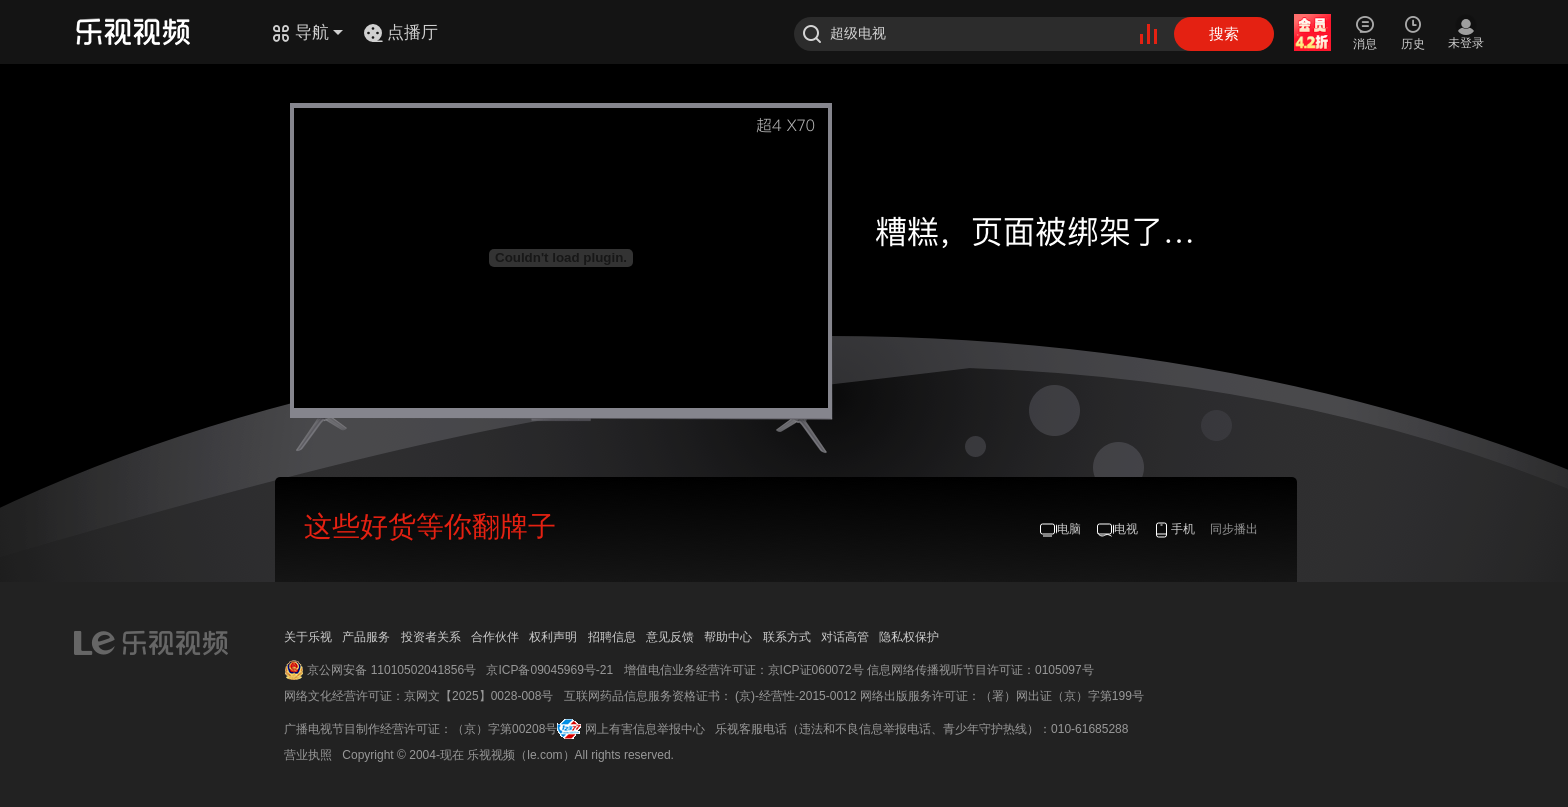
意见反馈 (670, 637)
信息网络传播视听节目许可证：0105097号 (980, 670)
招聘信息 (612, 637)
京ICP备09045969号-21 (549, 670)
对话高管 (845, 637)
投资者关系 (431, 637)
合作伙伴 (495, 637)
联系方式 (787, 637)
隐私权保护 (909, 637)
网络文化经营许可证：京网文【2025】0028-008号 (418, 696)
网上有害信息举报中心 (645, 729)
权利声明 (553, 637)
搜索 (1224, 33)
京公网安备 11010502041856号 (391, 670)
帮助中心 (728, 637)
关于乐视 (308, 637)
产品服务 (366, 637)
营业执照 (308, 755)
